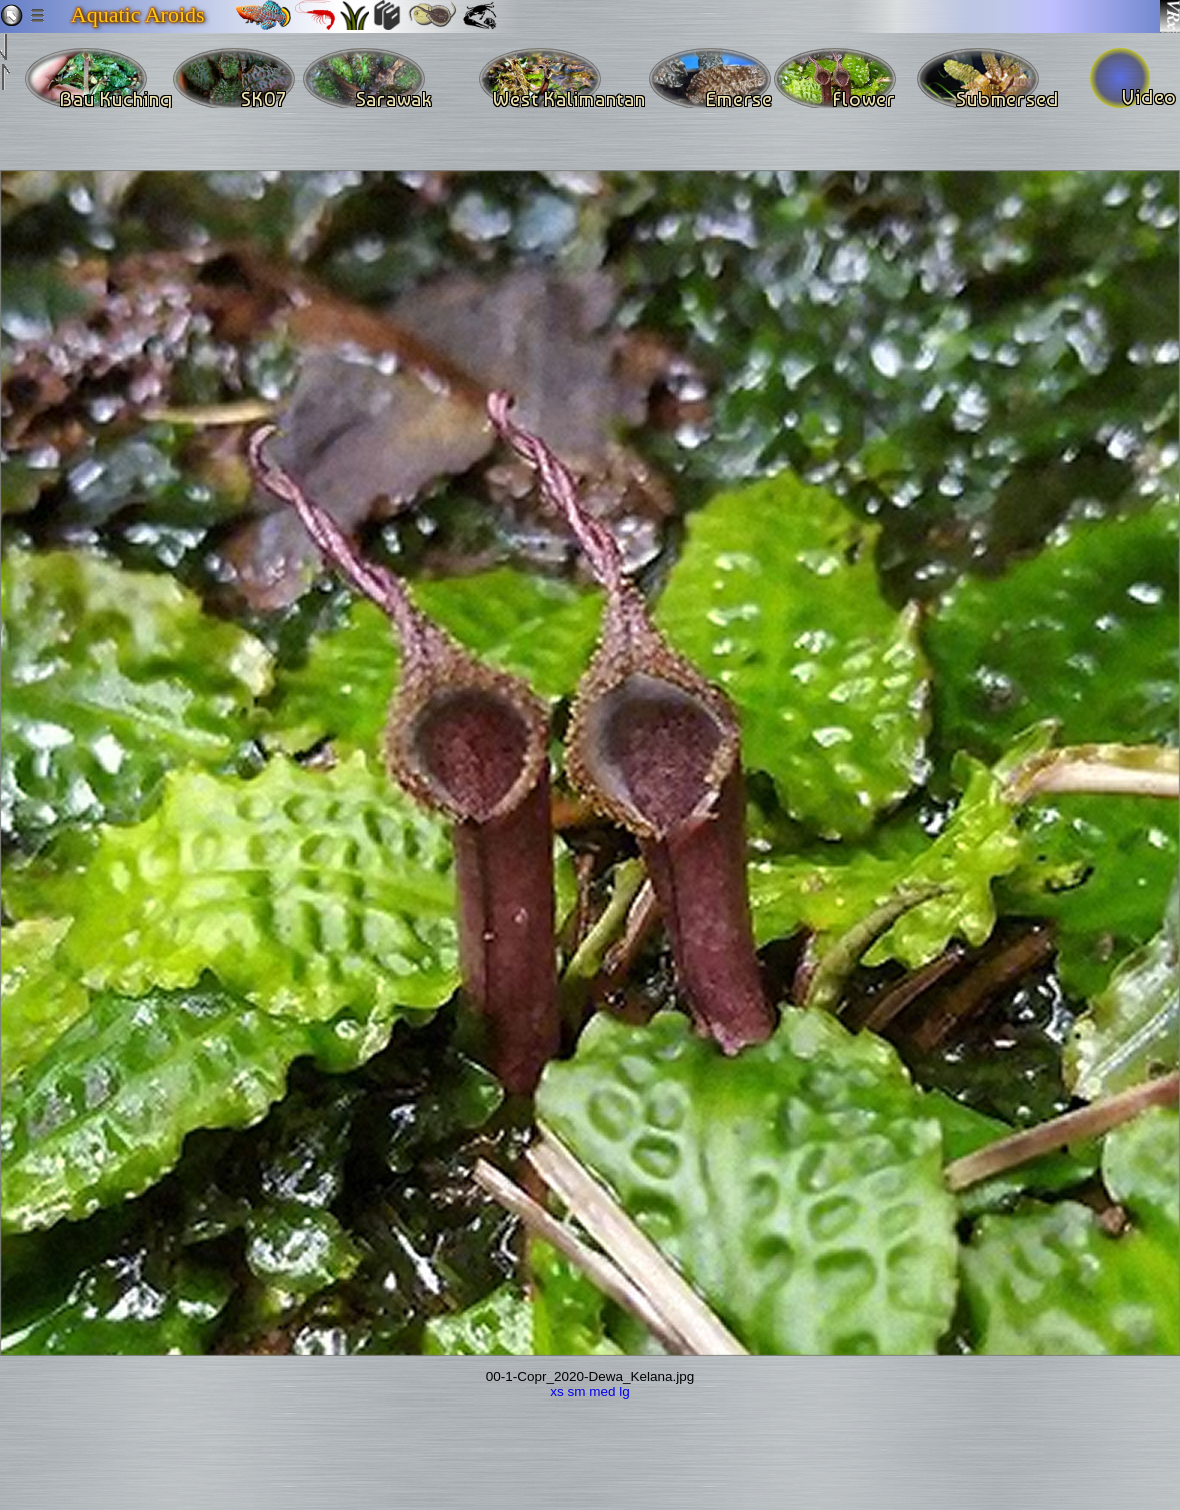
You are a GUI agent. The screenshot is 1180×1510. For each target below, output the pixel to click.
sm (576, 1391)
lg (624, 1391)
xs (557, 1391)
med (602, 1391)
